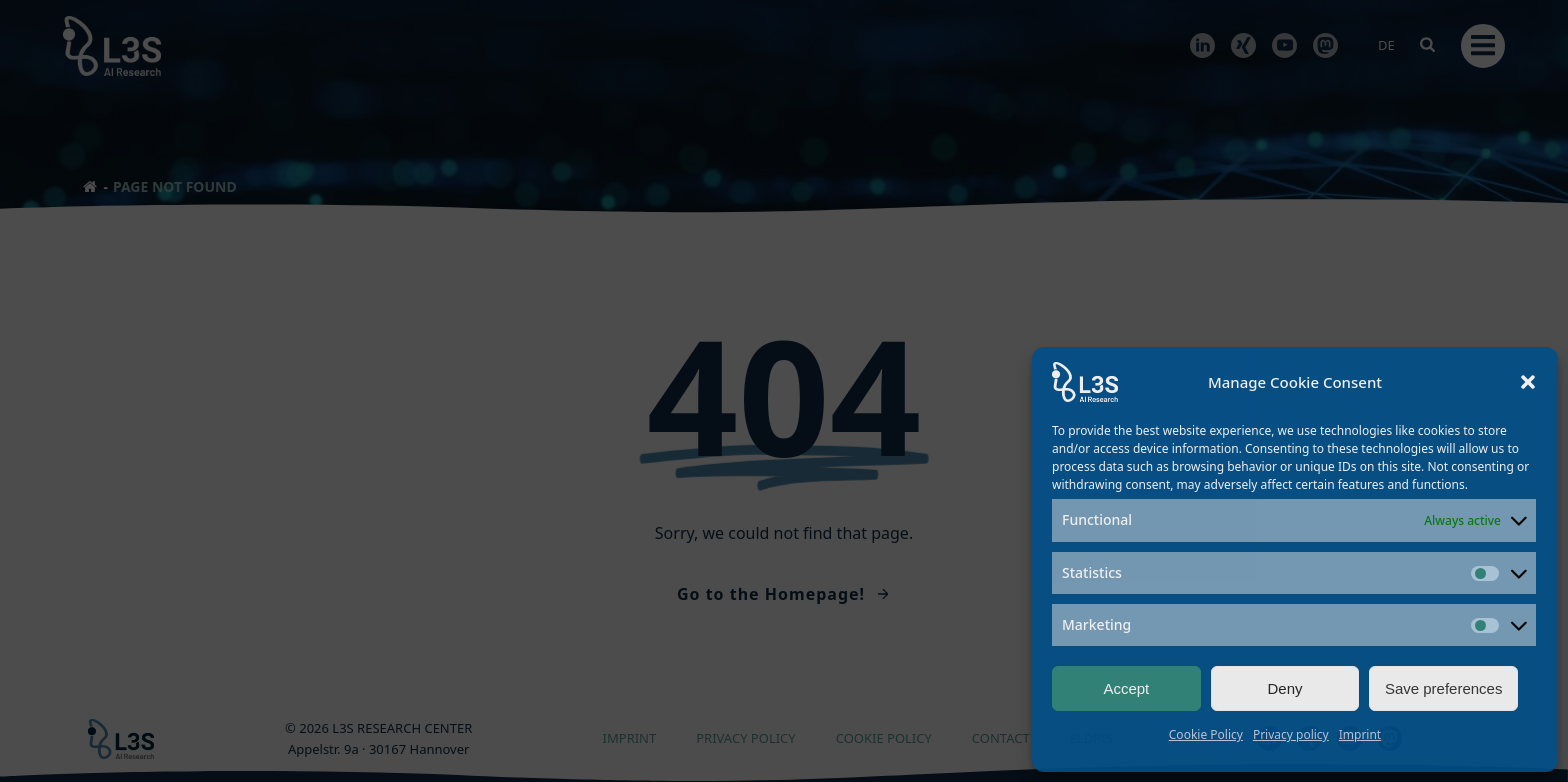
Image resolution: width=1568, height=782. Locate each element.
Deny (1284, 688)
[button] (1528, 382)
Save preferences (1444, 688)
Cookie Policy (1206, 734)
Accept (1126, 688)
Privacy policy (1291, 734)
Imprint (1360, 734)
